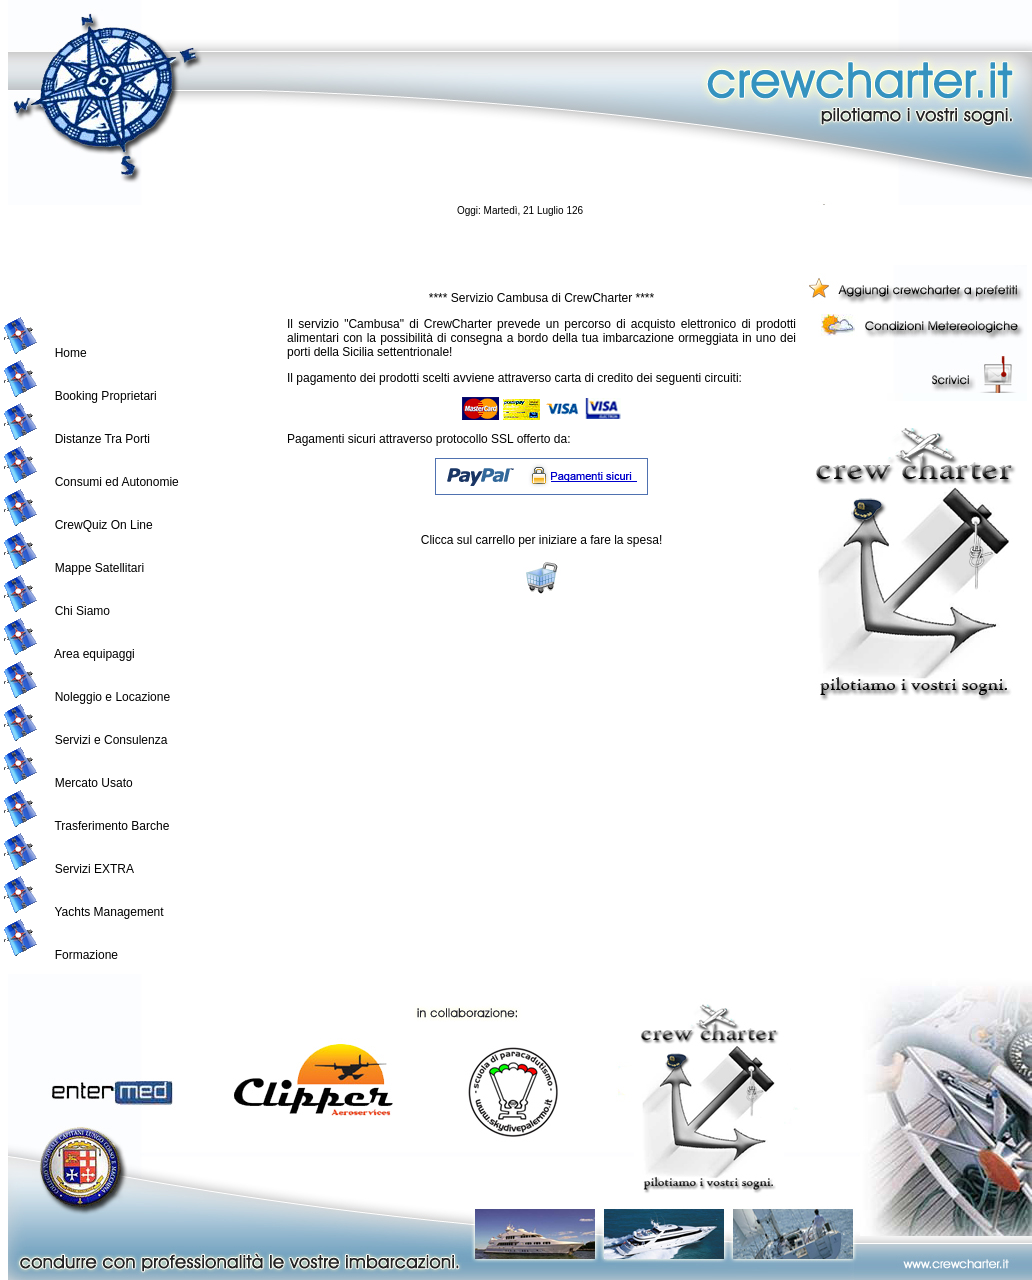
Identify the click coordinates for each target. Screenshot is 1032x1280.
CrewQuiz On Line (104, 525)
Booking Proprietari (106, 396)
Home (71, 353)
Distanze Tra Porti (102, 439)
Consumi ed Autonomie (117, 482)
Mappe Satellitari (99, 568)
